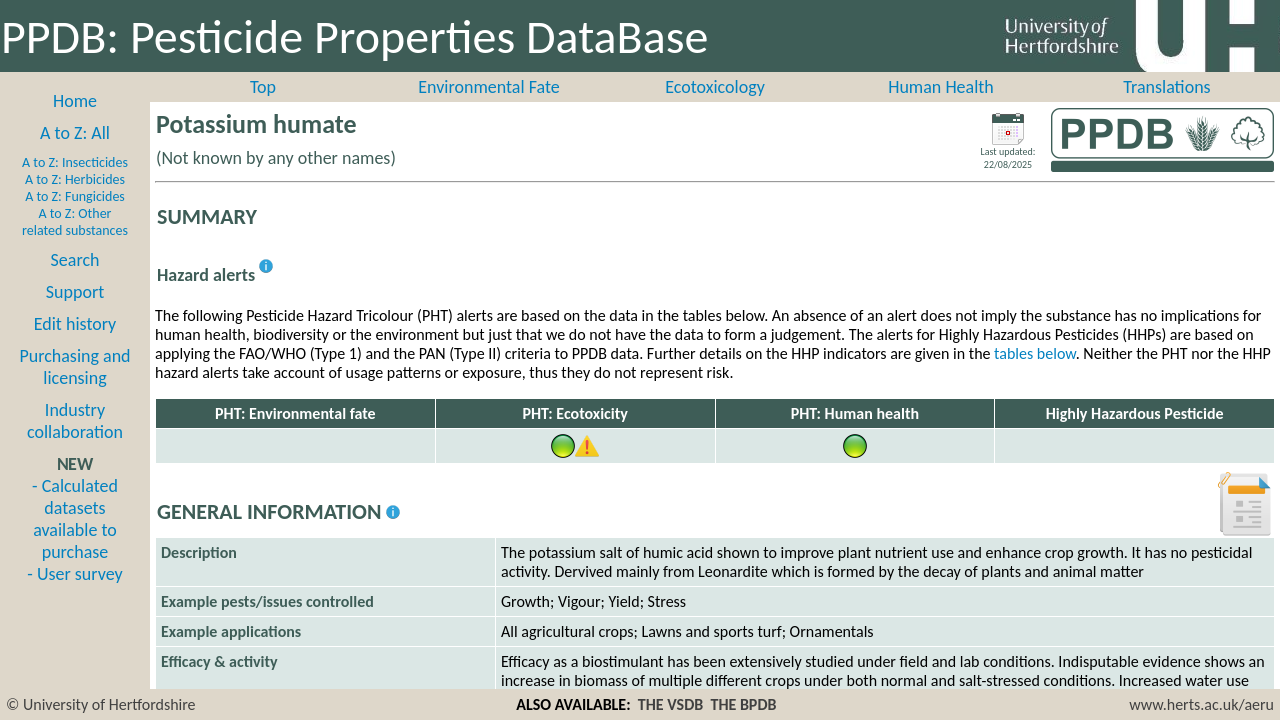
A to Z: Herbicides (75, 179)
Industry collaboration (75, 421)
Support (75, 292)
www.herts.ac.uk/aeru (1201, 704)
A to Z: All (75, 133)
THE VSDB (670, 704)
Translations (1166, 87)
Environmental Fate (488, 87)
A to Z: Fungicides (75, 196)
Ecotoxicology (715, 87)
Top (263, 87)
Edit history (75, 324)
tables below (1035, 353)
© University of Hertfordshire (101, 704)
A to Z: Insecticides (75, 162)
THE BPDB (743, 704)
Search (75, 260)
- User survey (74, 574)
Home (75, 101)
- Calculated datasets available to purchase (75, 519)
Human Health (941, 87)
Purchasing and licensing (74, 367)
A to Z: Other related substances (75, 222)
